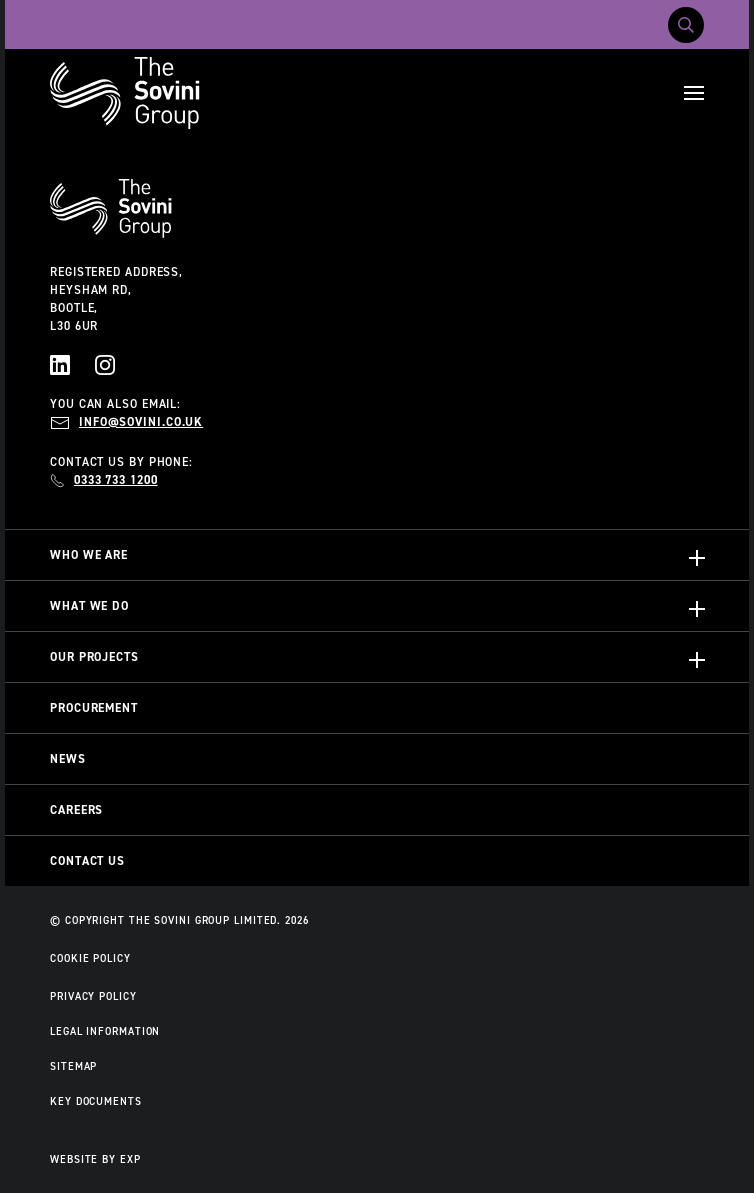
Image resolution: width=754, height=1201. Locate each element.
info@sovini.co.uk (141, 422)
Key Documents (96, 1101)
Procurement (94, 708)
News (68, 759)
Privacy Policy (93, 996)
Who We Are (89, 555)
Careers (76, 810)
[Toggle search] (686, 25)
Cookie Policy (90, 958)
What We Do (89, 606)
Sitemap (73, 1066)
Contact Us (87, 861)
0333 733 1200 (116, 480)
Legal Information (105, 1031)
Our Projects (94, 657)
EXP (130, 1159)
